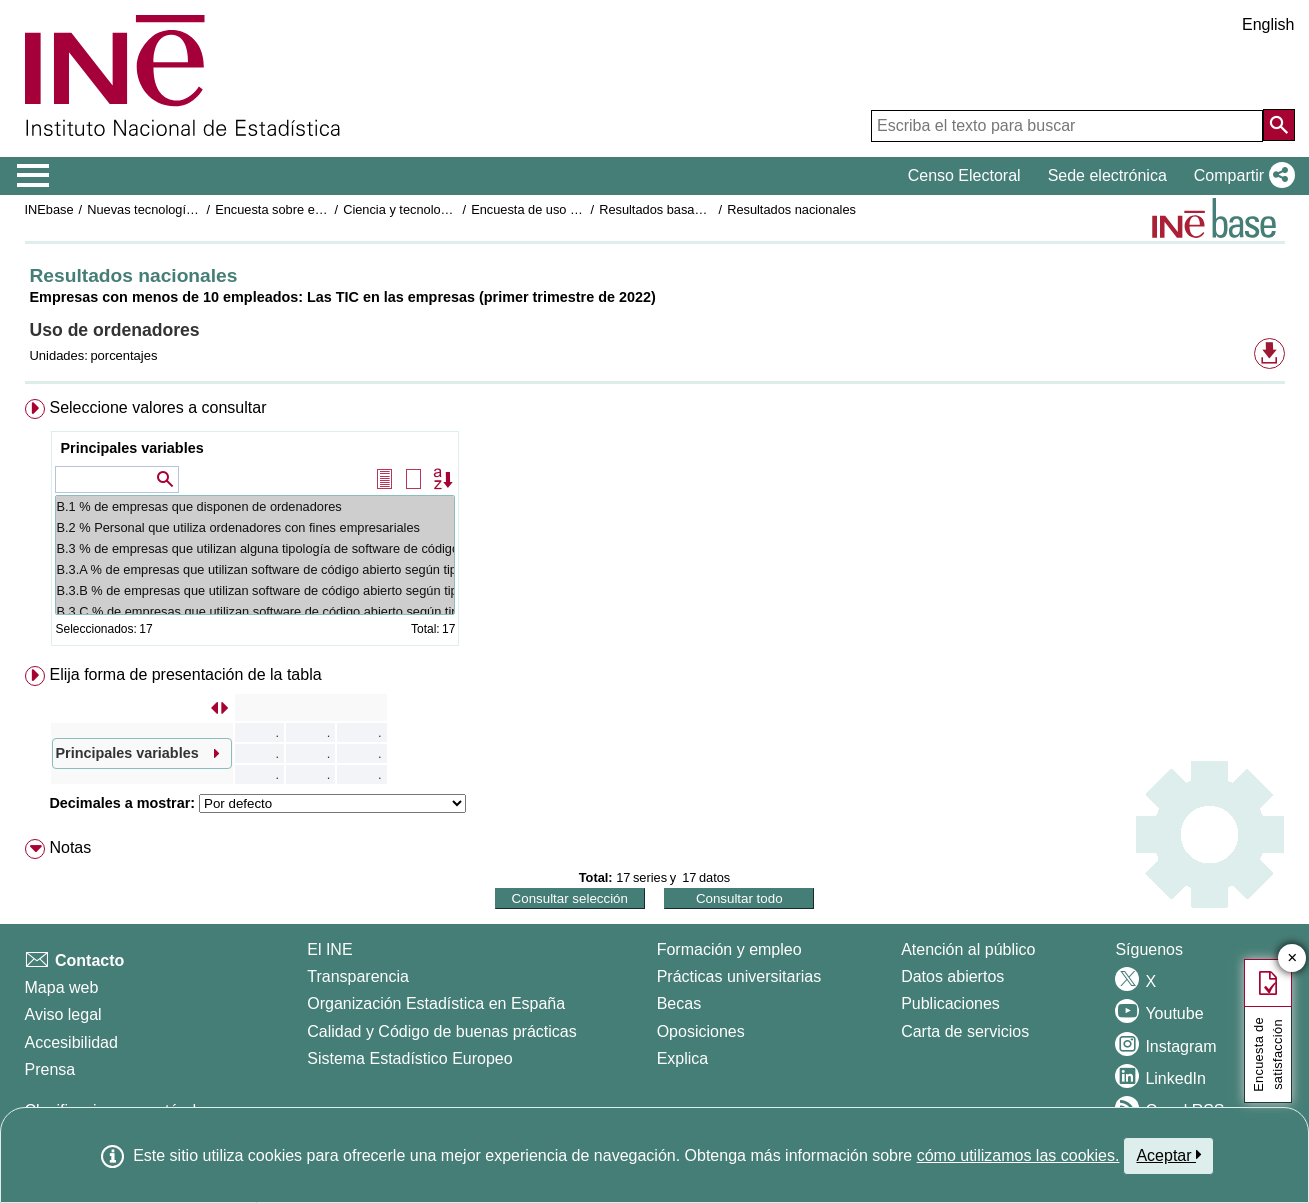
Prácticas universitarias (739, 976)
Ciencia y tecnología (400, 209)
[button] (1240, 176)
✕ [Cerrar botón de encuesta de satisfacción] (1292, 958)
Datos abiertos (952, 976)
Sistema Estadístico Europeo (409, 1058)
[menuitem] (655, 526)
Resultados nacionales (791, 209)
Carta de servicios (965, 1031)
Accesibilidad (71, 1042)
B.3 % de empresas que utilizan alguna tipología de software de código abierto (255, 548)
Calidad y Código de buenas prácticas (442, 1031)
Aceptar (1168, 1155)
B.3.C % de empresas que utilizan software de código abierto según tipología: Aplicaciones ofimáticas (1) (255, 611)
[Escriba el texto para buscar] (1067, 126)
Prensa (50, 1069)
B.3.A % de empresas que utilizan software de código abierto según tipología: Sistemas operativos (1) (255, 569)
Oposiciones (701, 1031)
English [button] (1268, 24)
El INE (329, 949)
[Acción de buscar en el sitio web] (1279, 125)
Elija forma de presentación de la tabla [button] (185, 674)
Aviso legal (63, 1014)
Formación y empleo (729, 949)
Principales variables (131, 448)
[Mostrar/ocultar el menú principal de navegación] (33, 176)
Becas (679, 1003)
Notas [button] (70, 847)
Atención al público (968, 949)
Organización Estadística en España (436, 1003)
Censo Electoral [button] (964, 175)
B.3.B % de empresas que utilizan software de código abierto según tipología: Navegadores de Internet (255, 590)
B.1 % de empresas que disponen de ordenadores (255, 506)
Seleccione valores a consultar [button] (157, 407)
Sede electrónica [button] (1107, 175)
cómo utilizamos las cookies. (1018, 1155)
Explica (683, 1058)
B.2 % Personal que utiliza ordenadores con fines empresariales (255, 527)
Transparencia (358, 976)
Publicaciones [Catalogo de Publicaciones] (950, 1003)
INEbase (49, 209)
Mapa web (62, 987)
